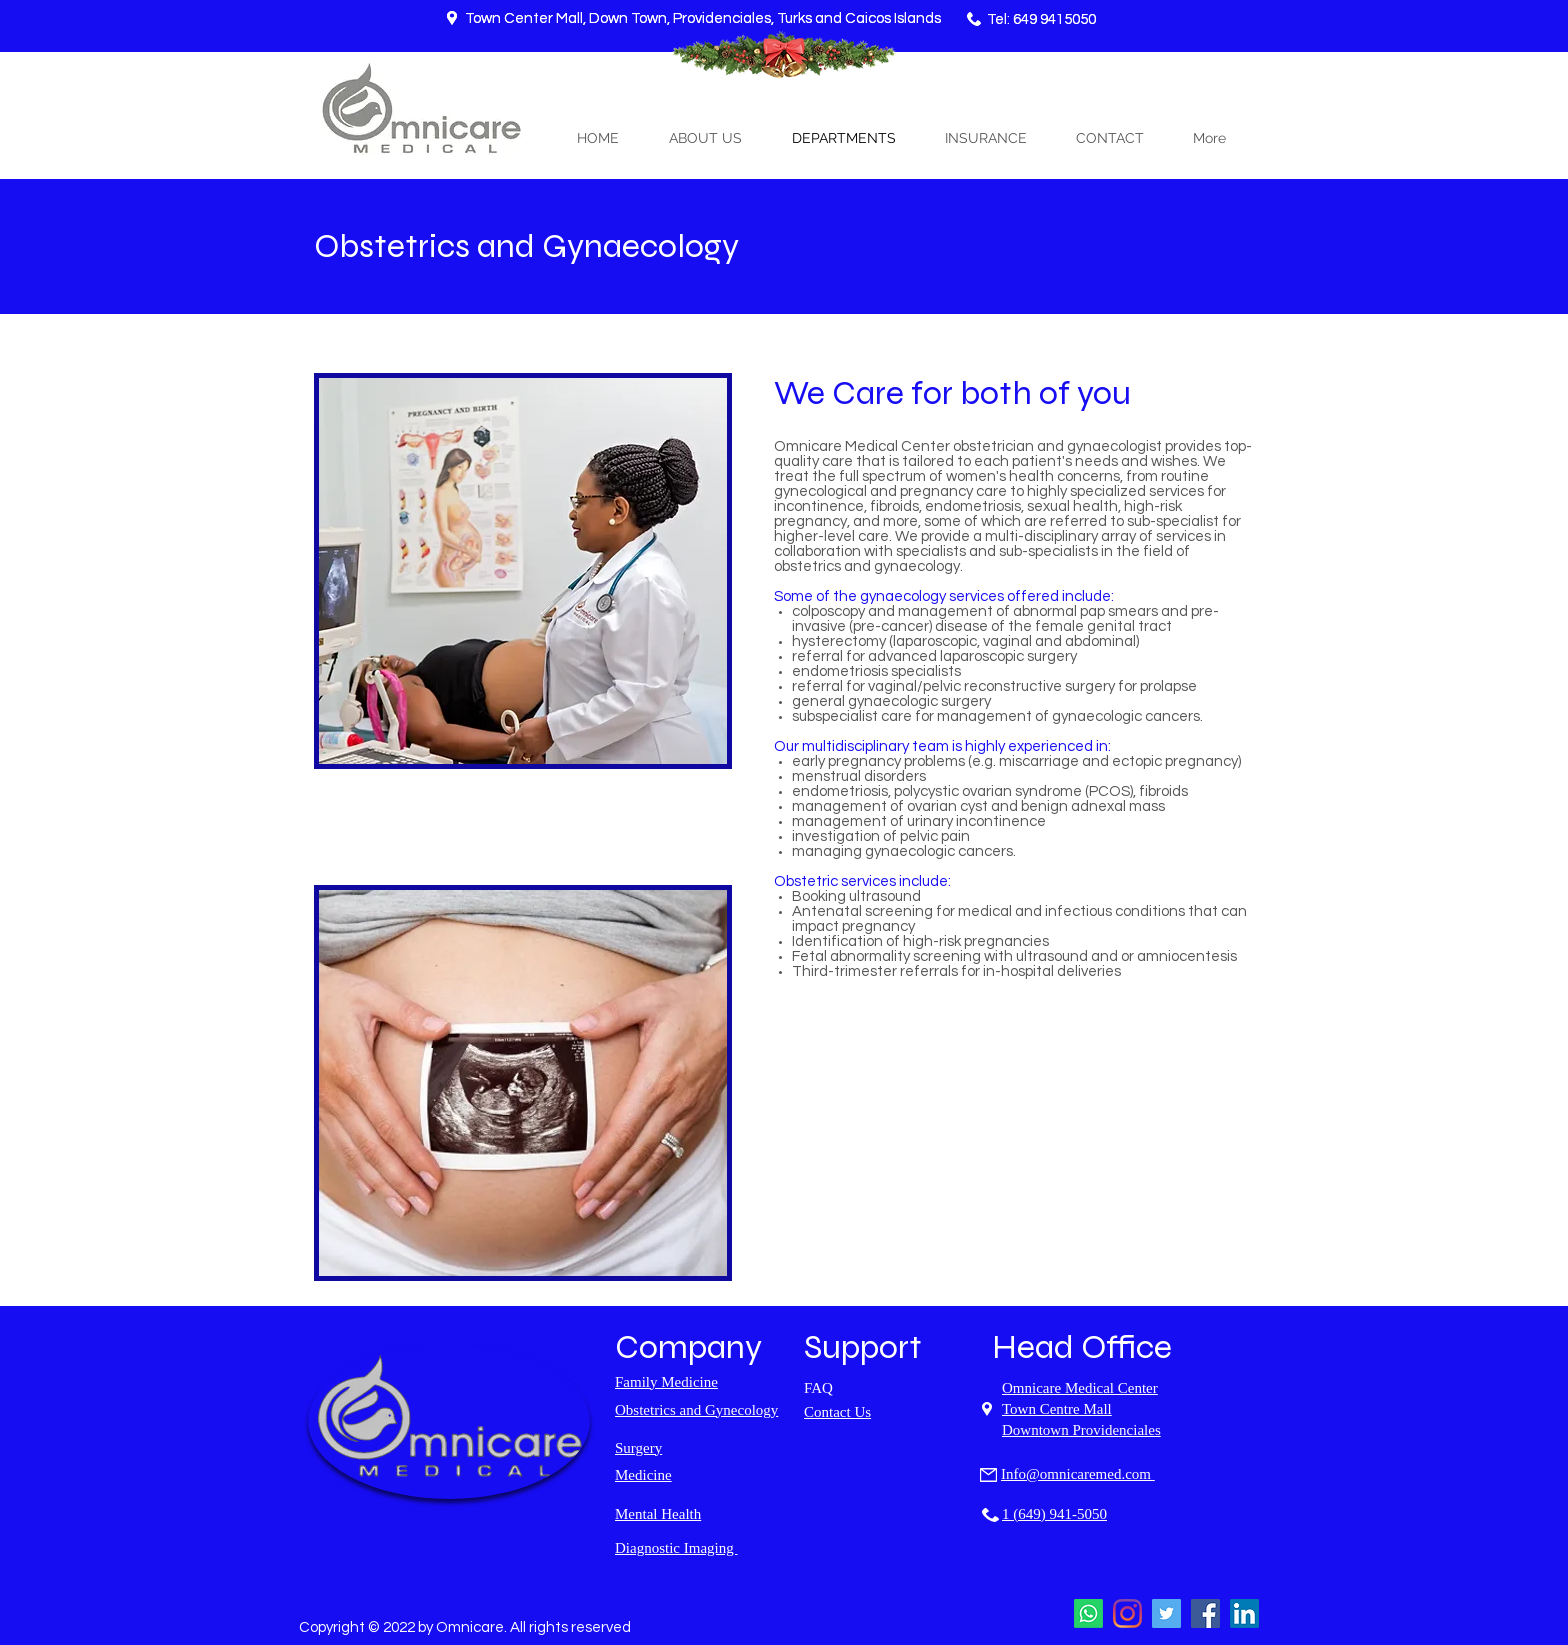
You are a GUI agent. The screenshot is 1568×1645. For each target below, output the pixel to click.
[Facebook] (1205, 1613)
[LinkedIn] (1244, 1613)
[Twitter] (1166, 1613)
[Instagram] (1127, 1613)
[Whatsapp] (1088, 1613)
